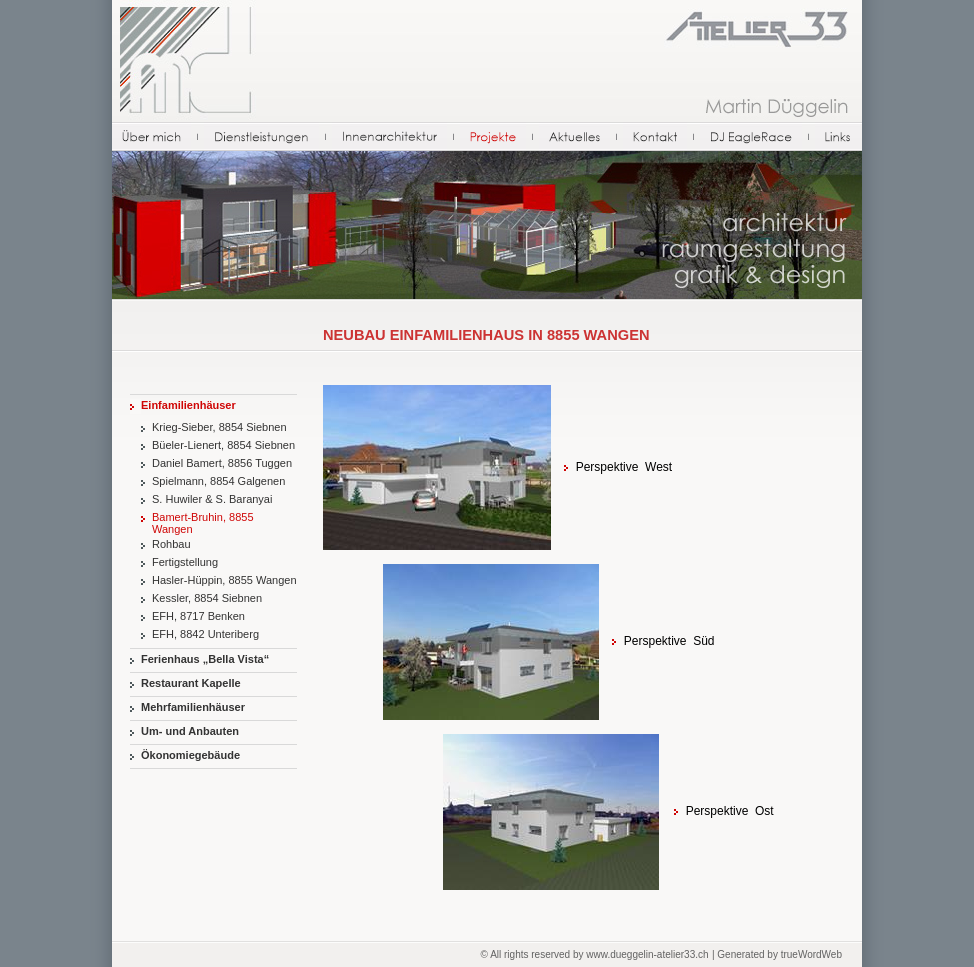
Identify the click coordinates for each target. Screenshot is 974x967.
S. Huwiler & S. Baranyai (212, 499)
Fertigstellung (185, 562)
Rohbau (171, 544)
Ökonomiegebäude (190, 755)
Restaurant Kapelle (191, 683)
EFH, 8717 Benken (198, 616)
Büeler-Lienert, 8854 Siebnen (223, 445)
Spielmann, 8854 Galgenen (218, 481)
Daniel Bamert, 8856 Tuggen (222, 463)
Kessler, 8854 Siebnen (207, 598)
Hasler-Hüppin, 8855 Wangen (224, 580)
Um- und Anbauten (190, 731)
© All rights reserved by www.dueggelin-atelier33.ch (595, 954)
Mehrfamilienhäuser (193, 707)
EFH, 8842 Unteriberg (205, 634)
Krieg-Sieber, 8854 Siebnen (219, 427)
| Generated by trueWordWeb (777, 954)
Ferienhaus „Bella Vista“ (205, 659)
